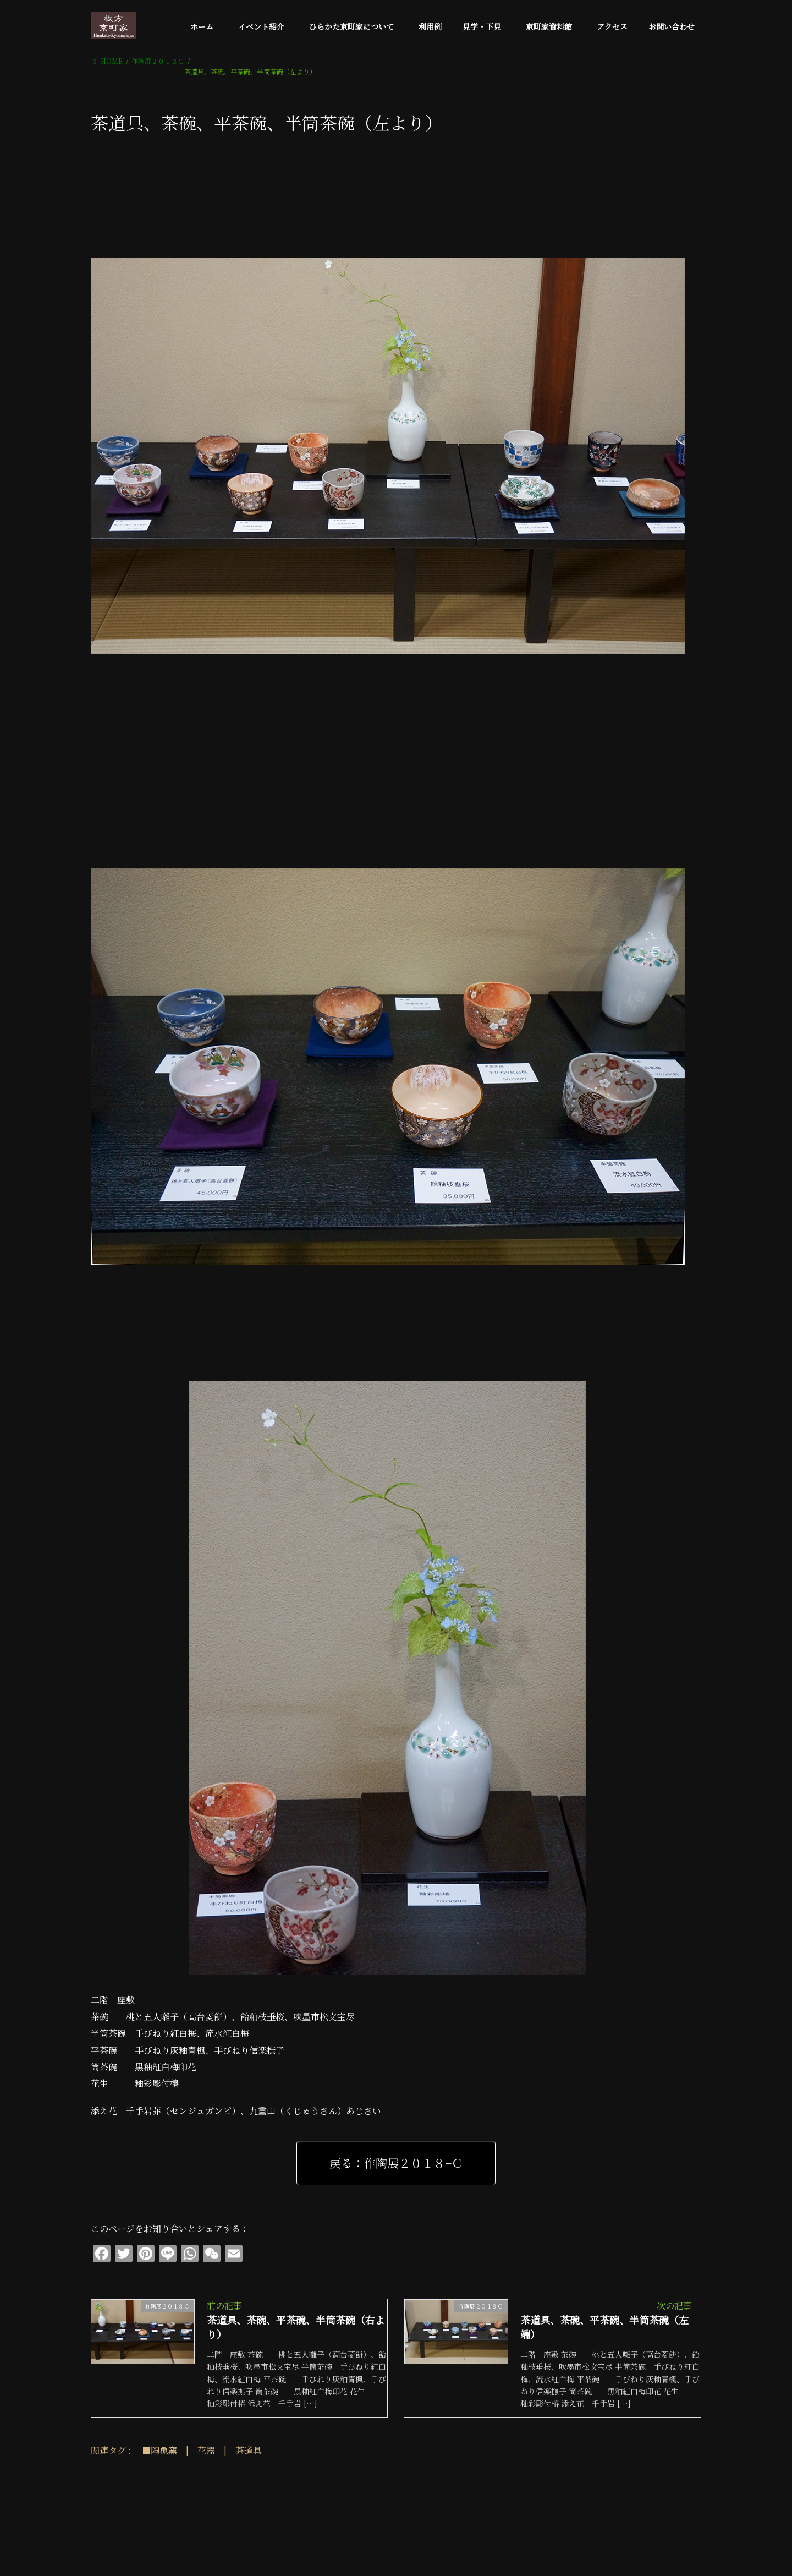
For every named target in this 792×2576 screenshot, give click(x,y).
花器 (206, 2450)
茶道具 (248, 2450)
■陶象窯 (159, 2450)
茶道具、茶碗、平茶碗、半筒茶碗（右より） (296, 2326)
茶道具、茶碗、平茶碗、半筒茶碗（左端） (604, 2326)
